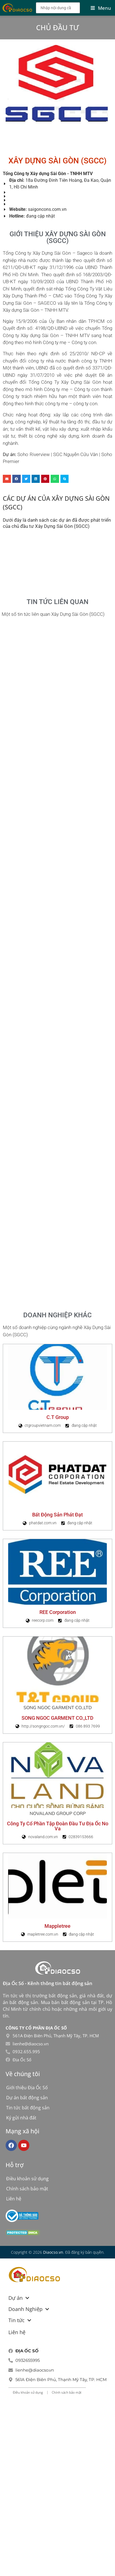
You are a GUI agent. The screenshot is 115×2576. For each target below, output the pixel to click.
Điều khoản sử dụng (27, 2179)
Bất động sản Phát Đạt (57, 1515)
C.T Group (57, 1417)
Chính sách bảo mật (27, 2189)
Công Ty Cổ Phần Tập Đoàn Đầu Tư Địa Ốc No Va (57, 1826)
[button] (7, 479)
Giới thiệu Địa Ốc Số (27, 2087)
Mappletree (57, 1926)
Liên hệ (13, 2199)
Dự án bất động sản (27, 2098)
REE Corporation (57, 1612)
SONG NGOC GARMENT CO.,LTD (57, 1718)
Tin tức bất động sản (28, 2108)
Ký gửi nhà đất (21, 2118)
